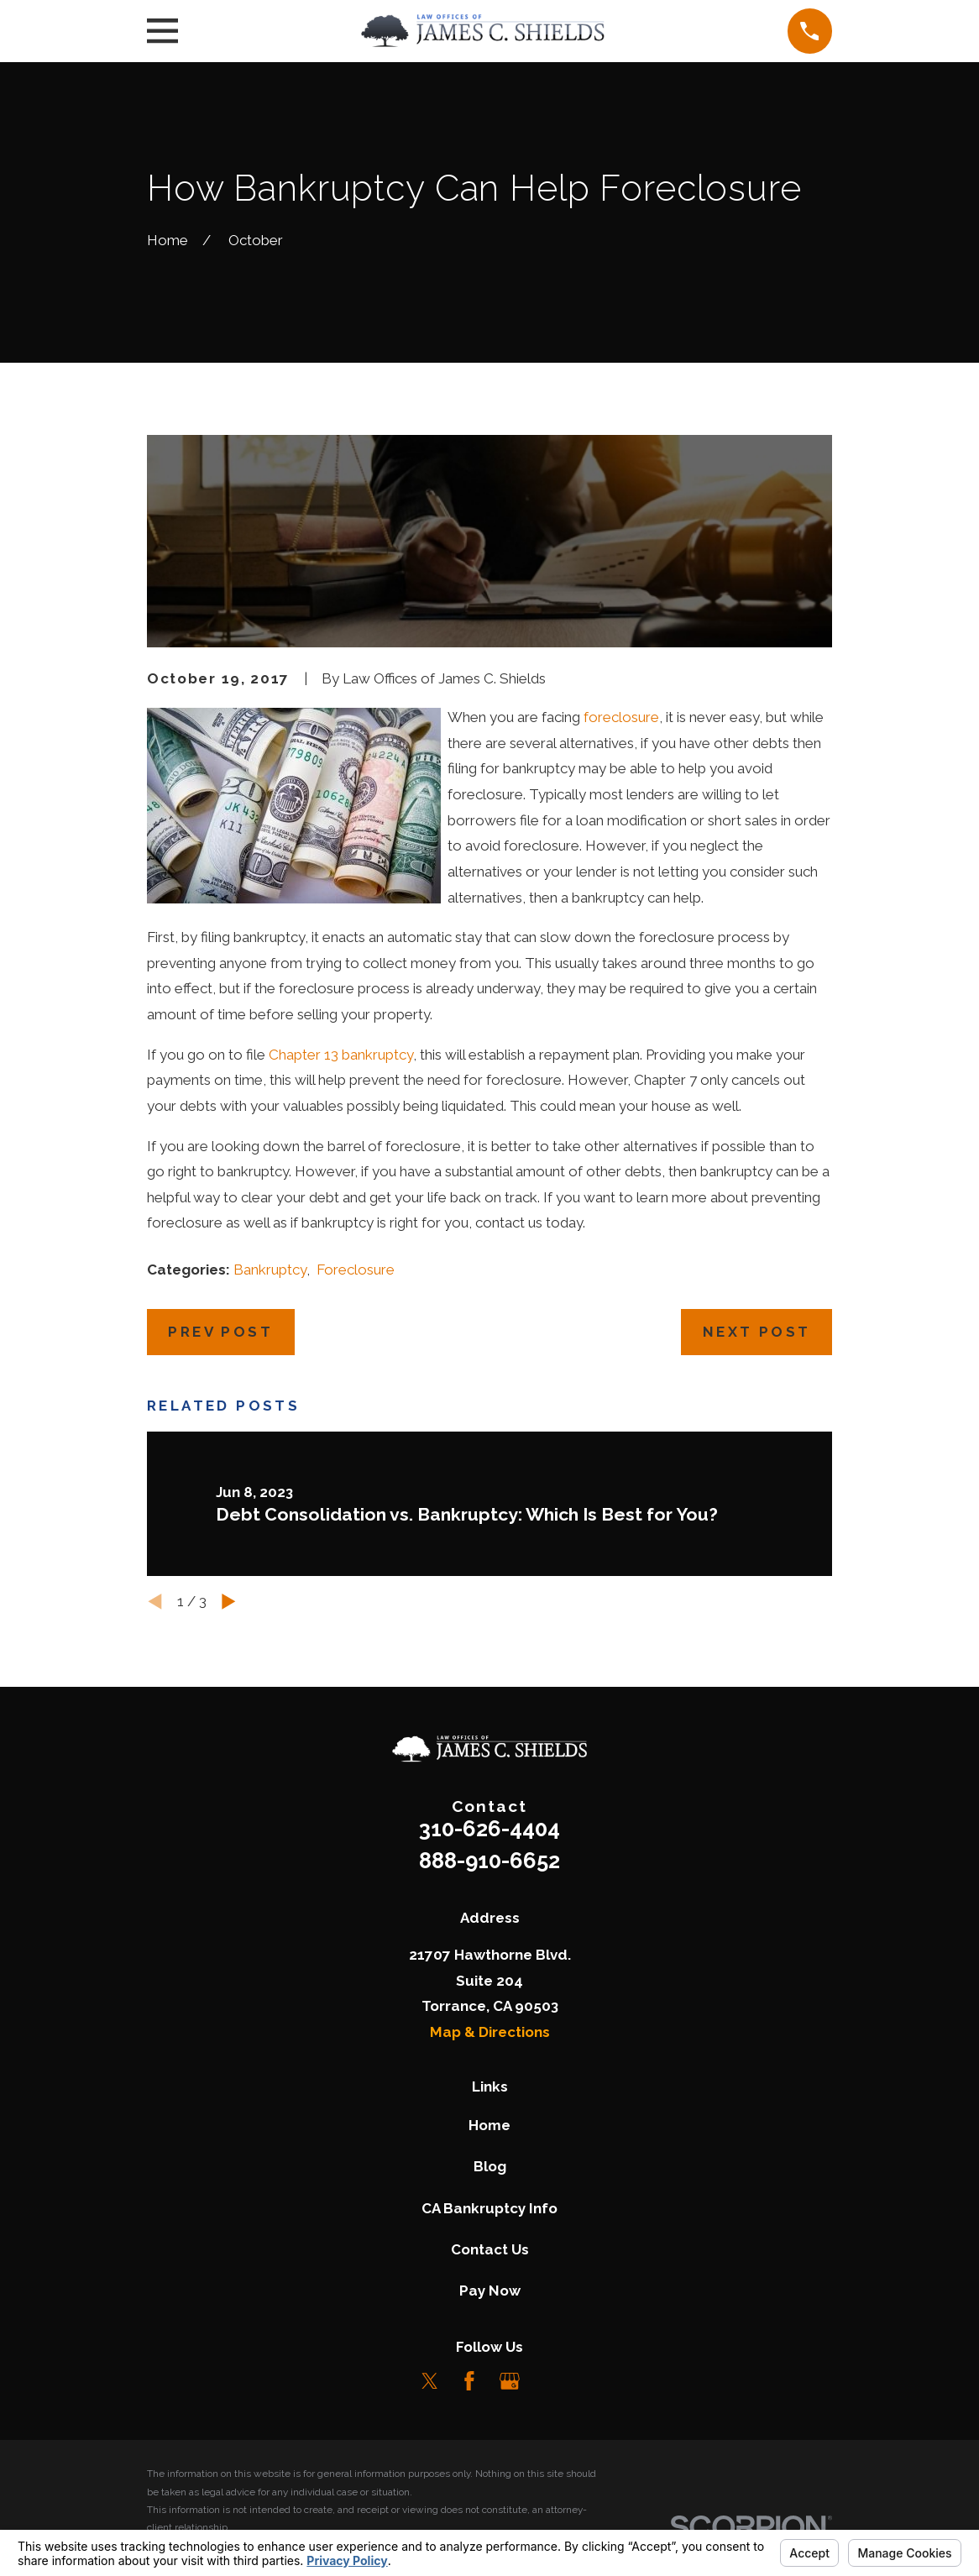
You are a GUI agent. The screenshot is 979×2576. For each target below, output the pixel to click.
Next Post (757, 1331)
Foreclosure (356, 1269)
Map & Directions (490, 2032)
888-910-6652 (489, 1860)
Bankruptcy (269, 1269)
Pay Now (490, 2290)
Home (489, 2125)
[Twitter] (430, 2381)
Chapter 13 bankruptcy (341, 1054)
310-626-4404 (489, 1828)
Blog (490, 2166)
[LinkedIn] (549, 2381)
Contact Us (490, 2249)
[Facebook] (469, 2381)
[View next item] (229, 1602)
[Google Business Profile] (510, 2381)
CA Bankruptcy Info (489, 2208)
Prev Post (220, 1331)
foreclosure (621, 717)
